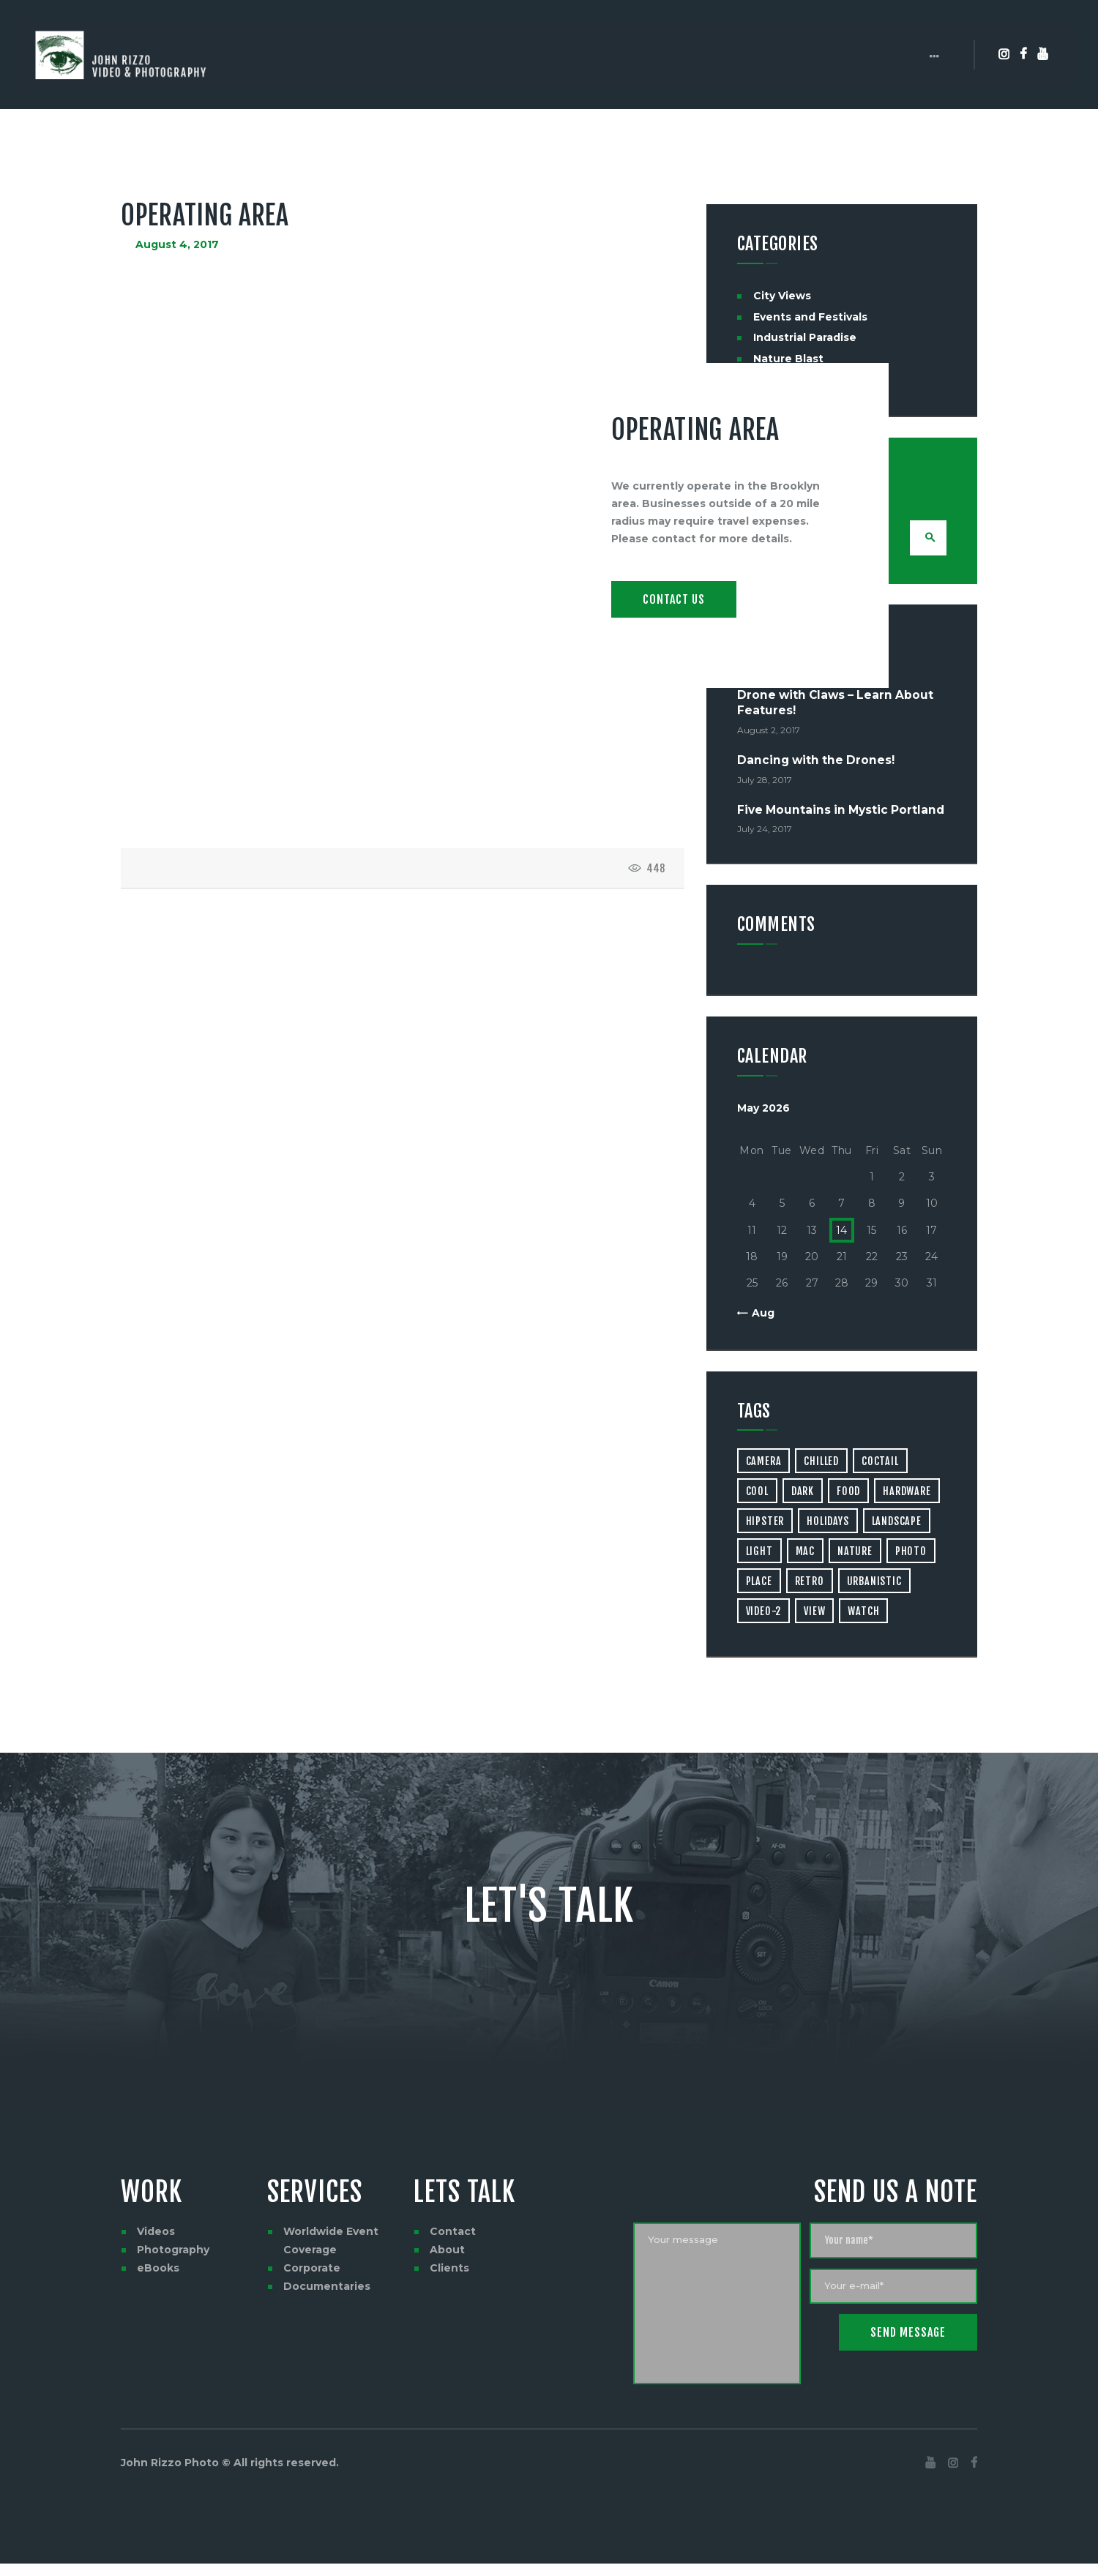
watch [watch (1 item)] (863, 1613)
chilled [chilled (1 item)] (821, 1463)
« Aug (758, 1315)
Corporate (311, 2270)
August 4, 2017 (177, 244)
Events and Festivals (810, 316)
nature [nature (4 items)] (855, 1553)
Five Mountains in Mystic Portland (840, 812)
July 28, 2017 (764, 781)
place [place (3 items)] (759, 1583)
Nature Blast (788, 358)
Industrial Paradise (804, 337)
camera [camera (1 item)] (764, 1463)
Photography (173, 2251)
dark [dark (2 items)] (802, 1493)
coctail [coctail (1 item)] (880, 1463)
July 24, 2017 (764, 830)
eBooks (158, 2270)
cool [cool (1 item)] (757, 1493)
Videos (156, 2233)
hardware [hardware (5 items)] (906, 1493)
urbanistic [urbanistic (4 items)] (874, 1583)
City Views (782, 295)
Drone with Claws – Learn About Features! (835, 704)
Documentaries (326, 2288)
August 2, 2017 (768, 731)
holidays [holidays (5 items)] (827, 1523)
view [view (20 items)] (814, 1613)
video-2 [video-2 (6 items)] (764, 1613)
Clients (449, 2270)
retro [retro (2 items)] (809, 1583)
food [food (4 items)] (848, 1493)
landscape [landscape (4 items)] (897, 1523)
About (447, 2251)
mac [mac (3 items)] (805, 1553)
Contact (453, 2233)
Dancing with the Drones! (816, 762)
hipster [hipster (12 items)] (765, 1523)
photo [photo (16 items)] (911, 1553)
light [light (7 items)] (759, 1553)
